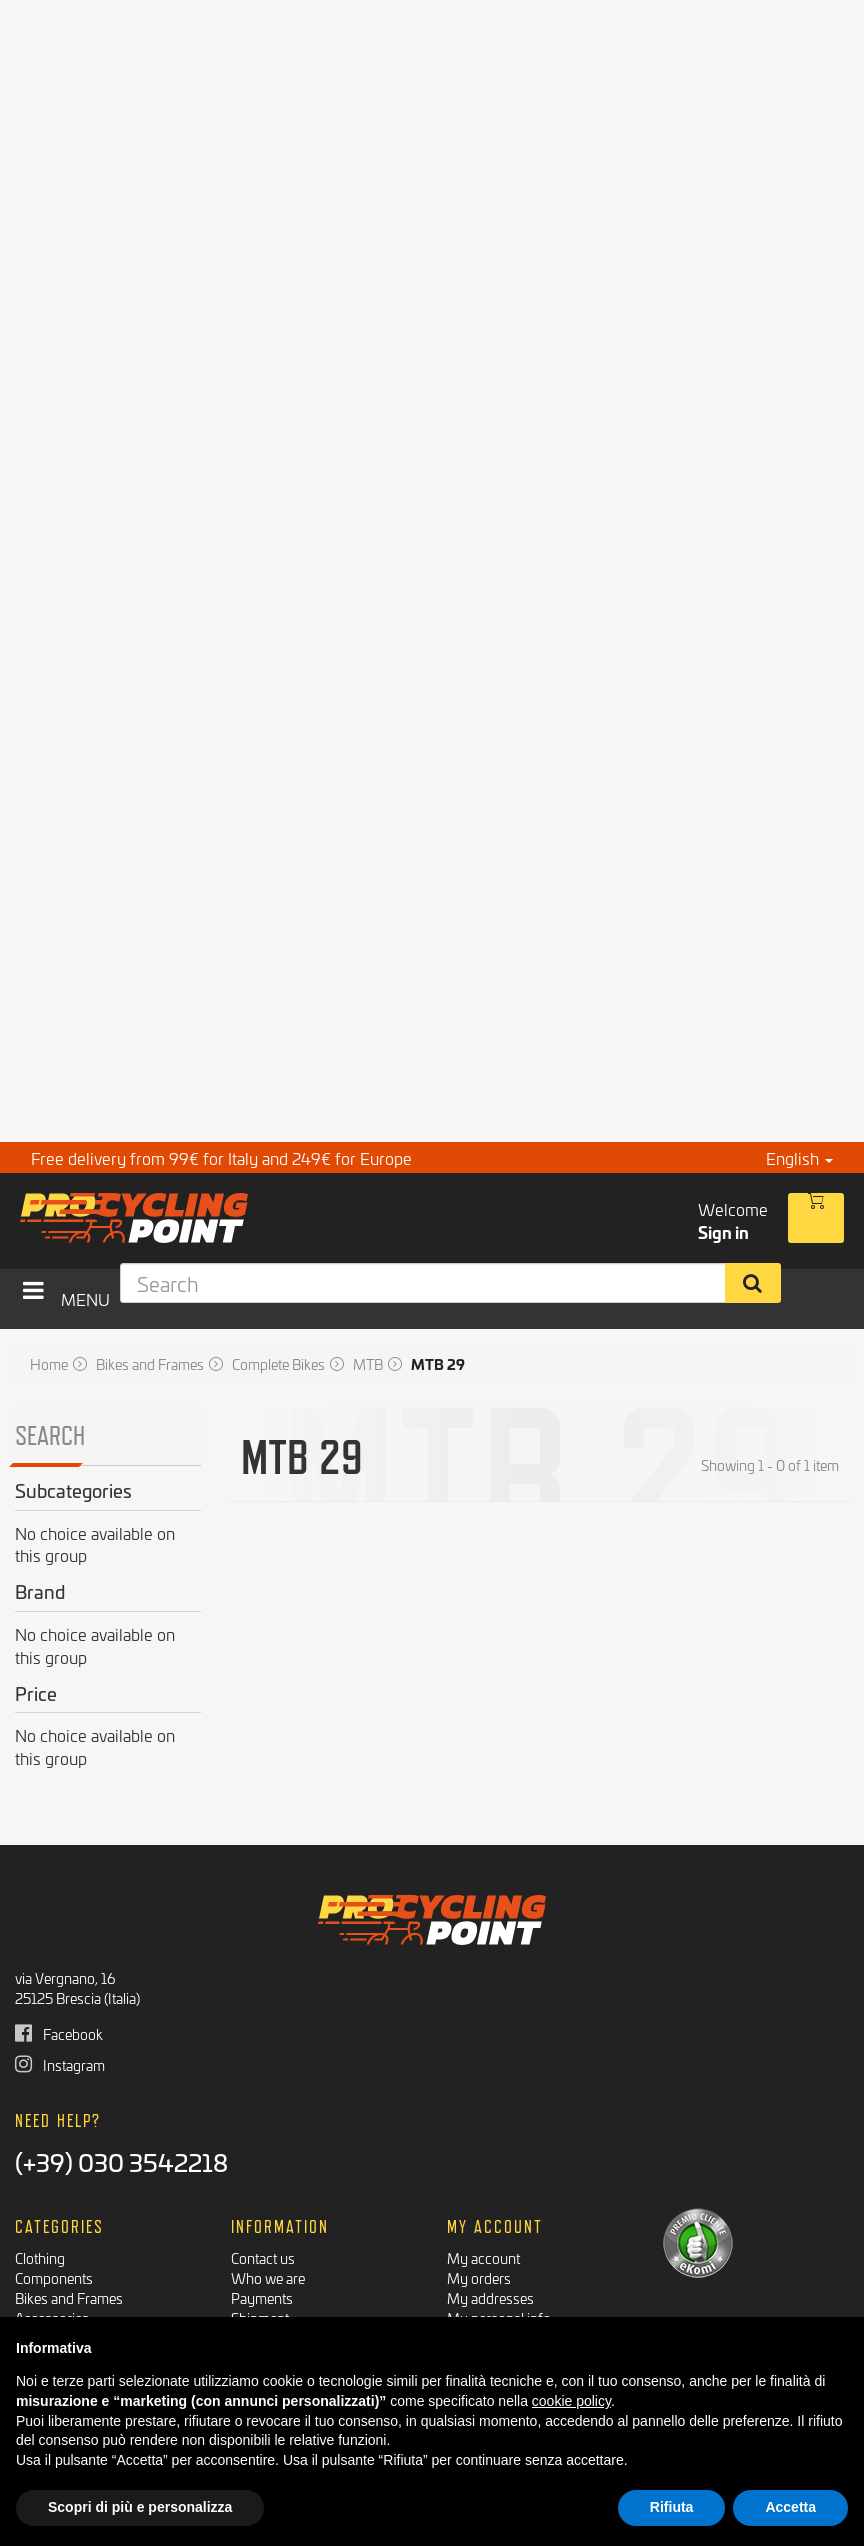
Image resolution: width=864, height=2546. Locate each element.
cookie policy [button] (571, 2401)
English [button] (799, 1157)
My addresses (490, 2297)
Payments (262, 2297)
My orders (479, 2277)
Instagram (60, 2064)
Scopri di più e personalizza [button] (140, 2507)
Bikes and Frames (69, 2297)
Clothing (40, 2257)
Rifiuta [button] (672, 2507)
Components (54, 2277)
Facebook (59, 2033)
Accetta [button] (790, 2507)
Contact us (263, 2257)
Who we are (268, 2277)
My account (483, 2257)
